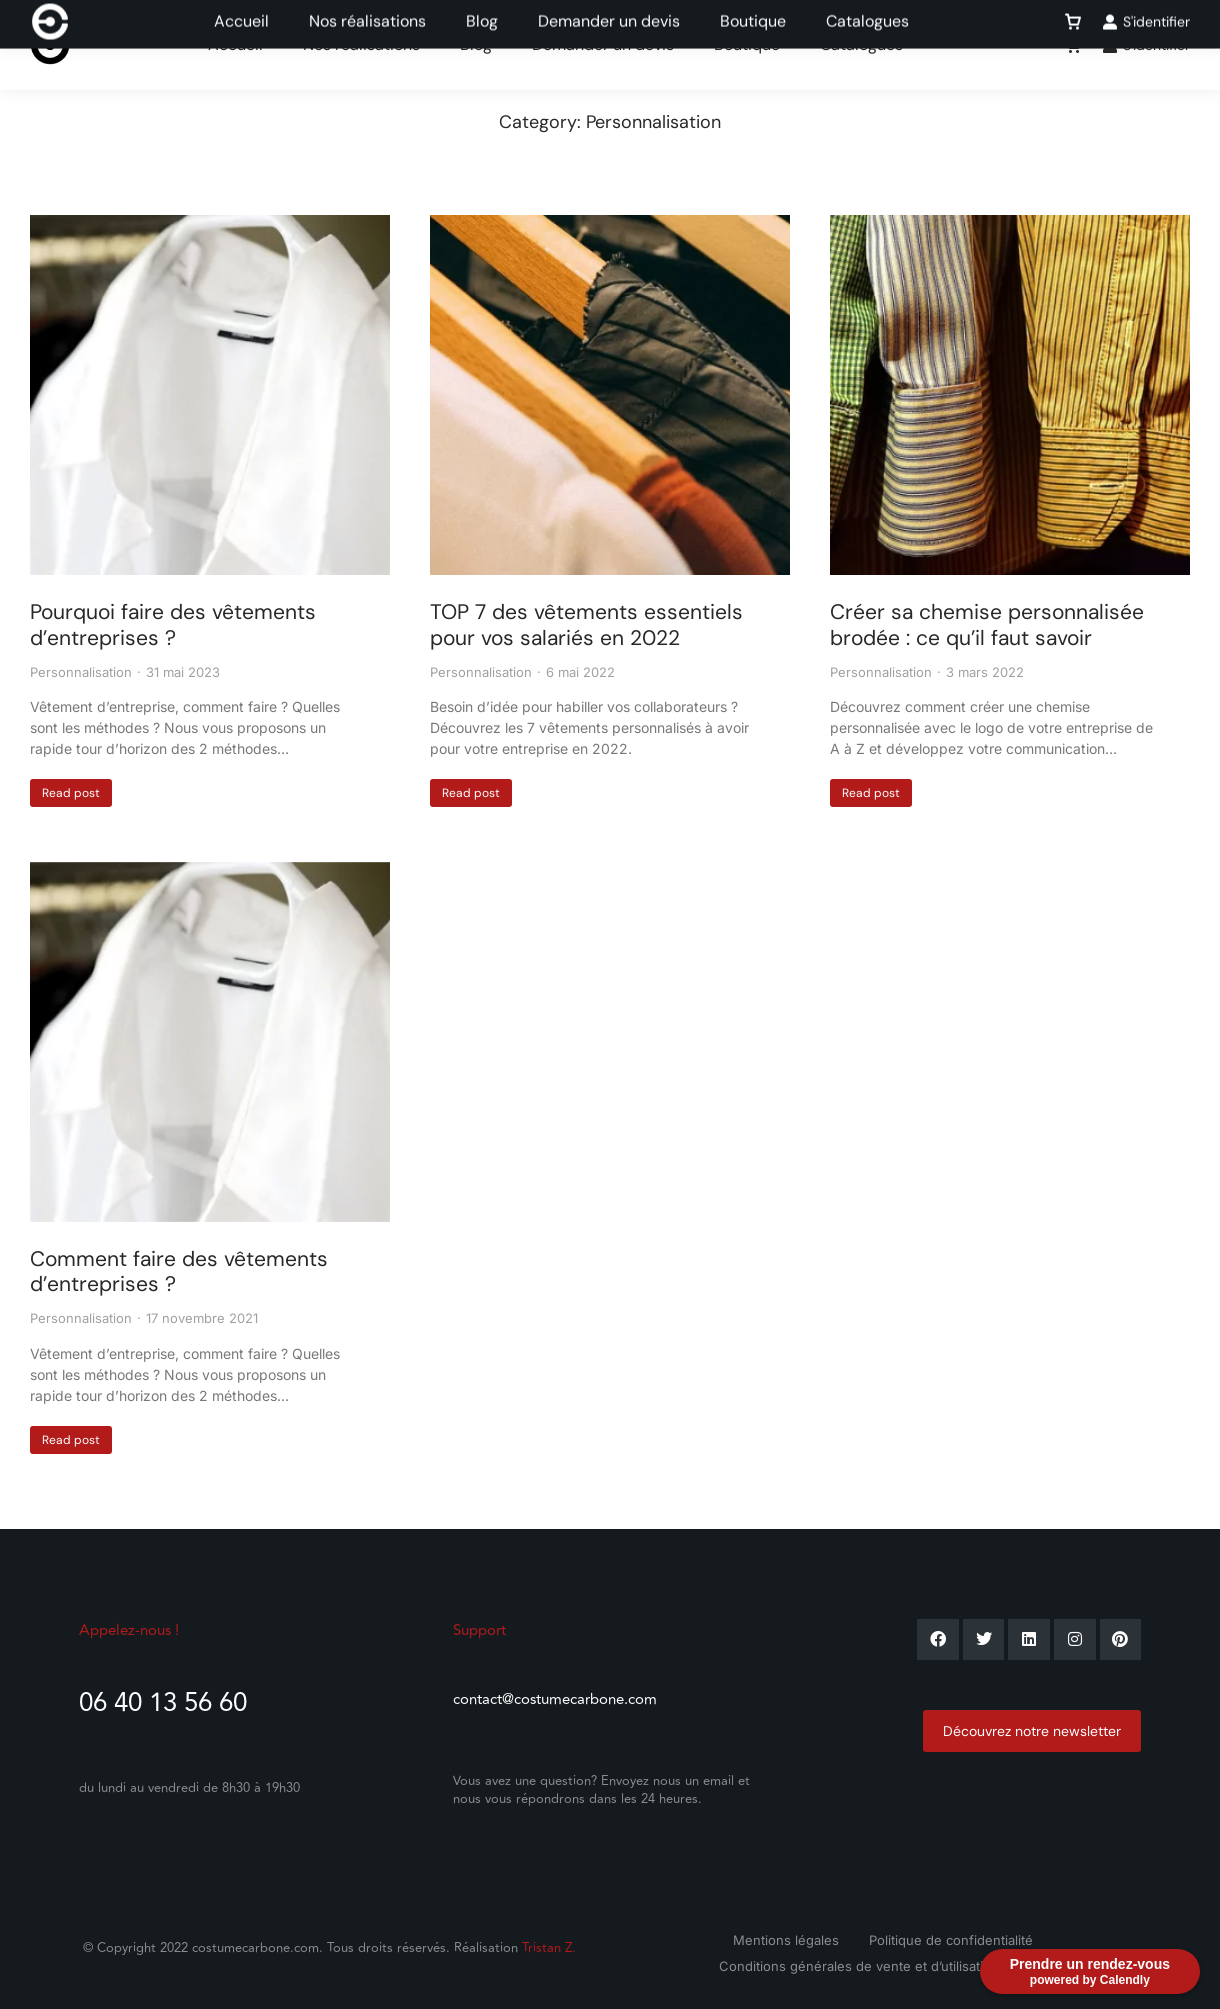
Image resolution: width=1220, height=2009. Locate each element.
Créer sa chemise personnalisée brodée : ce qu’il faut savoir (987, 624)
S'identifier (1146, 45)
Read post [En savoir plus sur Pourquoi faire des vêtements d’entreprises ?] (71, 793)
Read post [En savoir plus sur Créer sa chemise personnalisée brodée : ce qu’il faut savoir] (871, 793)
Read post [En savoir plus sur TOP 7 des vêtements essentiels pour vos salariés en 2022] (471, 793)
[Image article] (210, 395)
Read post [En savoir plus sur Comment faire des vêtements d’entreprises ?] (71, 1440)
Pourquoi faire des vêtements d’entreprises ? (173, 624)
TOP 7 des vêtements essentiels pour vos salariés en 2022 (586, 624)
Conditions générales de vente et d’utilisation (859, 1966)
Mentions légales (786, 1940)
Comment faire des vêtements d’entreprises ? (179, 1271)
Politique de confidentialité (951, 1940)
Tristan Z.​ (549, 1948)
